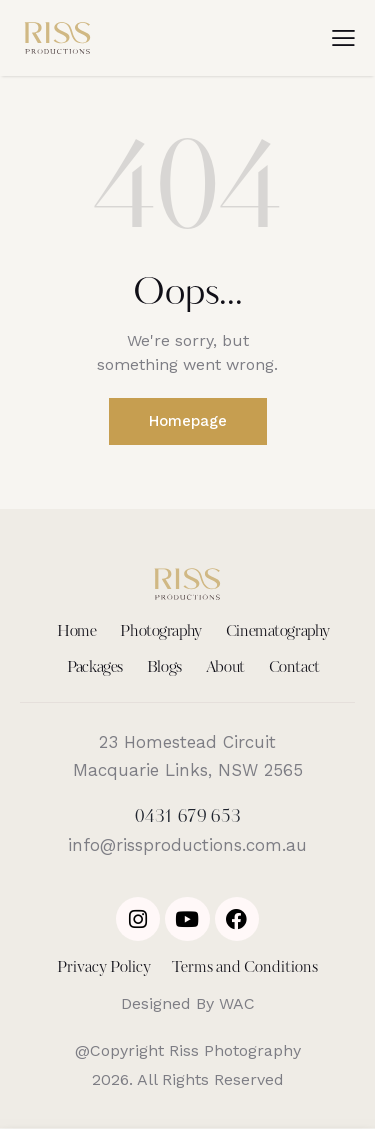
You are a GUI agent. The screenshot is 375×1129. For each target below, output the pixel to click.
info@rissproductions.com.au (187, 845)
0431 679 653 (188, 817)
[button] (343, 38)
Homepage (188, 421)
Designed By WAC (188, 1003)
